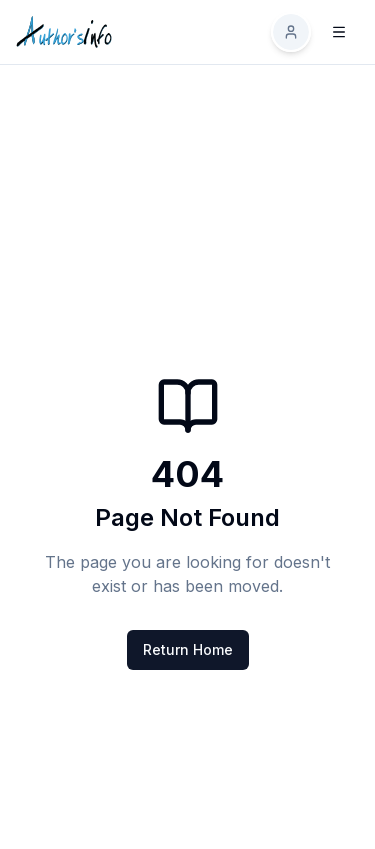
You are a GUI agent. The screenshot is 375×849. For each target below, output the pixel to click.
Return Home (188, 649)
